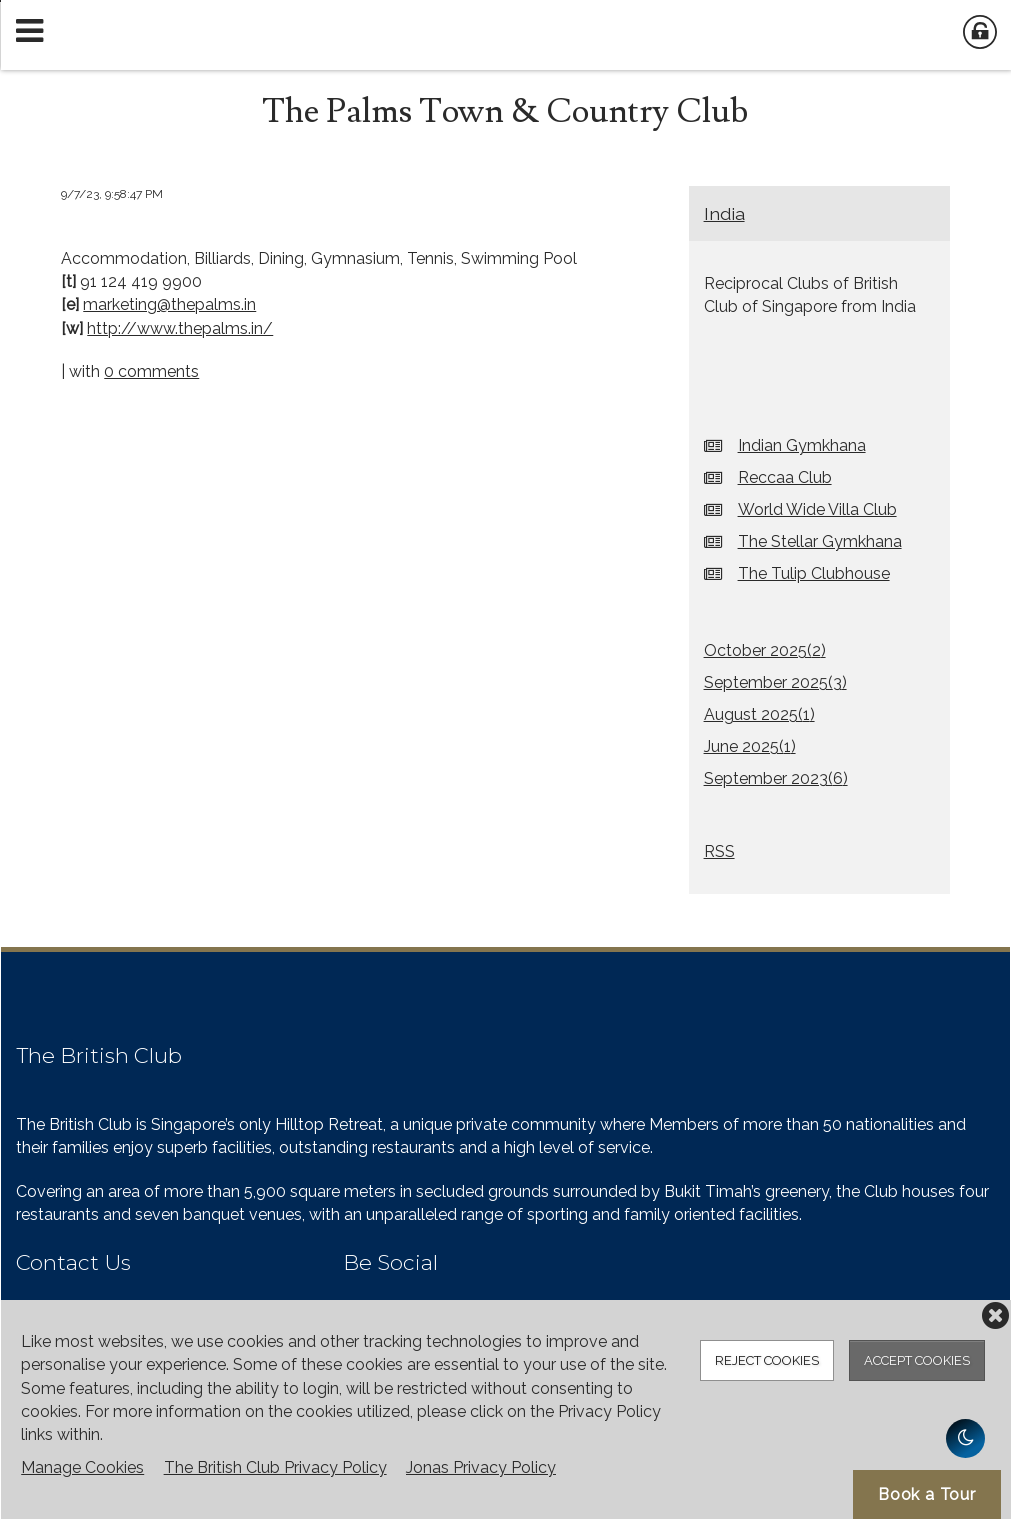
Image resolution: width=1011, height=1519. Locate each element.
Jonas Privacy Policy (481, 1467)
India (724, 213)
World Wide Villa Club (817, 509)
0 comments (151, 371)
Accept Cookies (917, 1360)
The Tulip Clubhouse (814, 573)
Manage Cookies (82, 1467)
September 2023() (776, 778)
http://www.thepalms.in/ (180, 328)
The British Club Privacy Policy (275, 1467)
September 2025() (775, 682)
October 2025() (765, 650)
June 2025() (750, 746)
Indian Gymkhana (802, 445)
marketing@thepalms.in (169, 304)
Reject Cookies (767, 1360)
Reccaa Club (785, 477)
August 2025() (759, 714)
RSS (719, 851)
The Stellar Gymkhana (820, 541)
